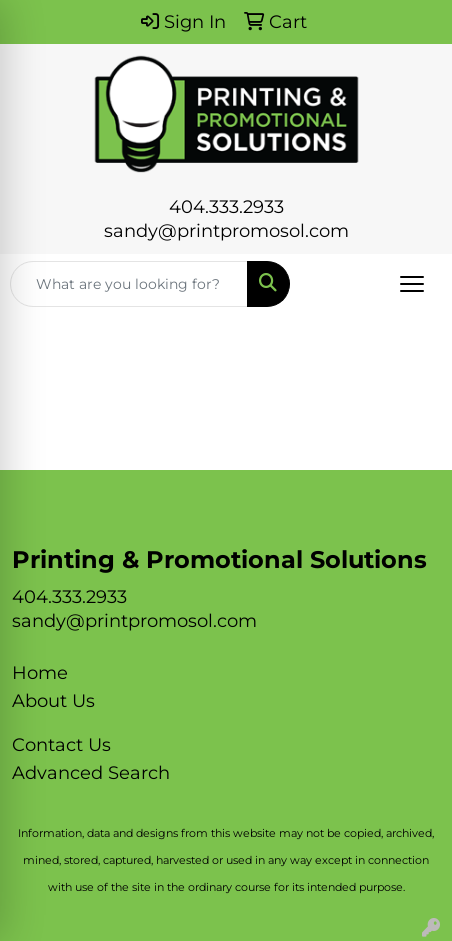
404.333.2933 (226, 207)
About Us (53, 701)
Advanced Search (91, 773)
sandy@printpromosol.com (226, 231)
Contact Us (61, 745)
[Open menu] (412, 284)
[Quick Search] (129, 284)
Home (40, 673)
